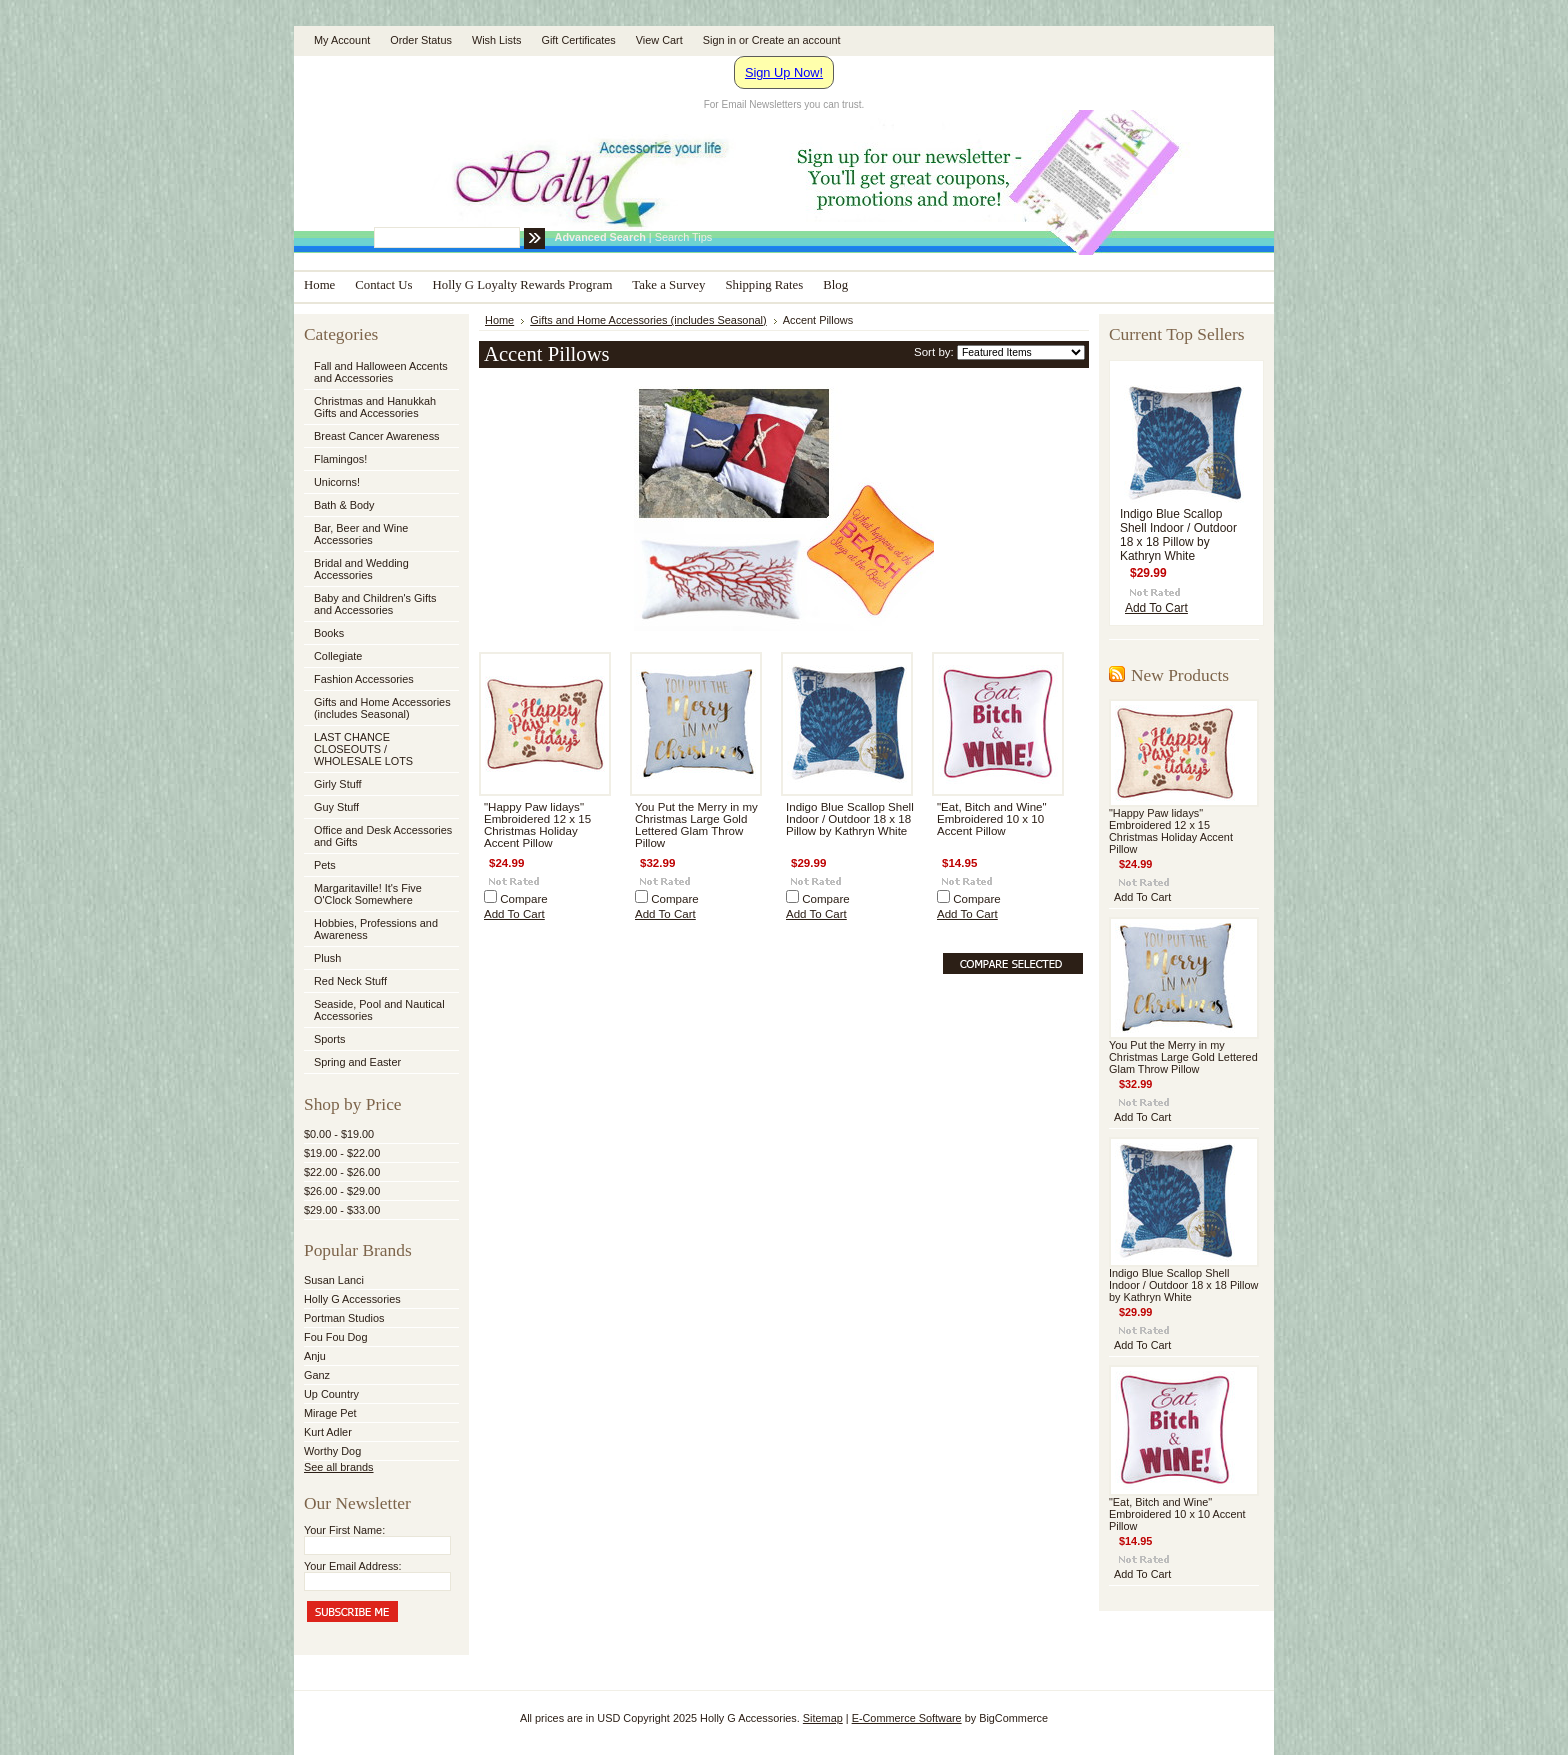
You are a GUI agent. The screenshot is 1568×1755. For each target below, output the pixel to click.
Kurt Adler (328, 1432)
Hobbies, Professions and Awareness (380, 929)
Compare (524, 899)
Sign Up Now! (784, 72)
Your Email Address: (353, 1566)
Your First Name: (344, 1530)
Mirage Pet (330, 1413)
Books (329, 633)
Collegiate (380, 657)
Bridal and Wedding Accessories (361, 569)
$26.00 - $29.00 (342, 1191)
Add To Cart (514, 914)
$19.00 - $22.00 (342, 1153)
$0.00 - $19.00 (339, 1134)
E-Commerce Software (907, 1718)
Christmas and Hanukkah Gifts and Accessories (380, 407)
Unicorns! (337, 482)
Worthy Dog (332, 1451)
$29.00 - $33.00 (342, 1210)
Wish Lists (497, 40)
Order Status (421, 40)
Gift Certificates (578, 40)
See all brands (339, 1467)
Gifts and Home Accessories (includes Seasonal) (380, 708)
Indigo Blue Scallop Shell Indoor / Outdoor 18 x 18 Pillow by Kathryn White (850, 819)
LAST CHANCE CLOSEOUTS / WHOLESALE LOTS (363, 749)
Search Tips (683, 237)
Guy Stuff (336, 807)
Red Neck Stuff (350, 981)
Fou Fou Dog (335, 1337)
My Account (342, 40)
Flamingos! (340, 459)
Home (499, 320)
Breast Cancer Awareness (377, 436)
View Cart (659, 40)
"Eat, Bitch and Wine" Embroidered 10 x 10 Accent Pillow (992, 819)
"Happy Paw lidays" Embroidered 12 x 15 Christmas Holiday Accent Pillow (537, 825)
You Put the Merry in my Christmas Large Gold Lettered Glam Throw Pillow (696, 825)
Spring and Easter (357, 1062)
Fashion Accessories (380, 680)
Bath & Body (344, 505)
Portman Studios (344, 1318)
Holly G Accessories (352, 1299)
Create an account (796, 40)
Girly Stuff (380, 785)
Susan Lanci (334, 1280)
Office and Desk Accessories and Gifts (383, 836)
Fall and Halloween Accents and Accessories (381, 372)
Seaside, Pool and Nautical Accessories (380, 1010)
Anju (315, 1356)
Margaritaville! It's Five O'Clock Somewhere (368, 894)
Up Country (331, 1394)
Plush (327, 958)
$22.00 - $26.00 (342, 1172)
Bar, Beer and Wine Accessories (380, 534)
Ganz (317, 1375)
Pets (380, 866)
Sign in (719, 40)
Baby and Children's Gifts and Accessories (375, 604)
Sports (380, 1040)
